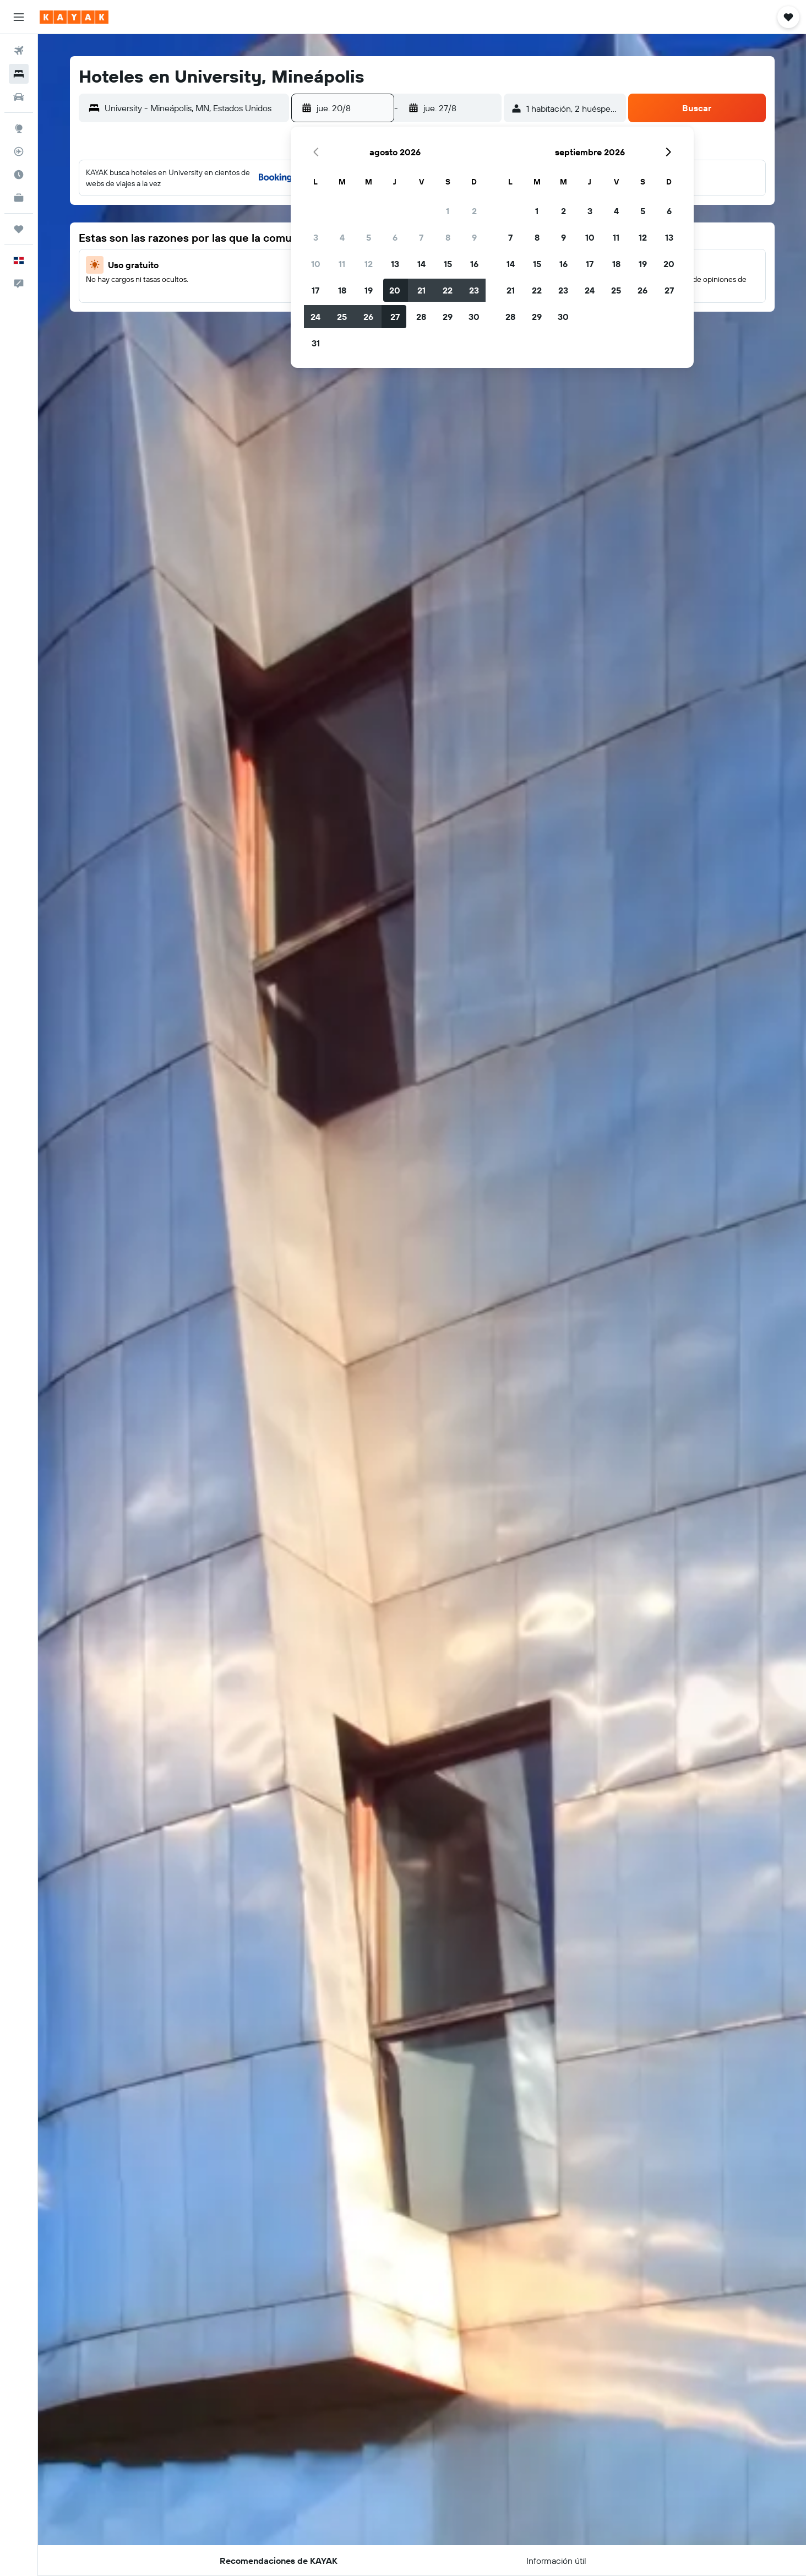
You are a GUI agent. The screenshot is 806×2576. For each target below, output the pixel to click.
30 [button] (474, 316)
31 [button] (316, 343)
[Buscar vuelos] (18, 51)
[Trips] (18, 229)
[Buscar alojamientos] (18, 74)
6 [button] (395, 237)
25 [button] (342, 316)
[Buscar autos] (18, 97)
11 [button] (342, 263)
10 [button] (315, 263)
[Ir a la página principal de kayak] (74, 17)
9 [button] (474, 237)
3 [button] (315, 237)
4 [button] (342, 237)
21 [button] (421, 290)
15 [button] (448, 263)
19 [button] (368, 290)
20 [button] (394, 290)
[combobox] (194, 108)
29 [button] (448, 316)
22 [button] (448, 290)
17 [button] (315, 290)
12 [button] (368, 263)
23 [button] (474, 290)
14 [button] (421, 263)
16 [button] (474, 263)
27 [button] (395, 316)
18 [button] (342, 290)
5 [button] (368, 237)
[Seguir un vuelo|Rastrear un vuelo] (18, 151)
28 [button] (421, 316)
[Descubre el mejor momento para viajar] (18, 175)
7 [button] (421, 237)
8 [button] (447, 237)
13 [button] (395, 263)
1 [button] (447, 210)
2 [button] (474, 210)
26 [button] (368, 316)
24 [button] (315, 316)
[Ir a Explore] (18, 128)
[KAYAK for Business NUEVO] (18, 198)
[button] (19, 17)
